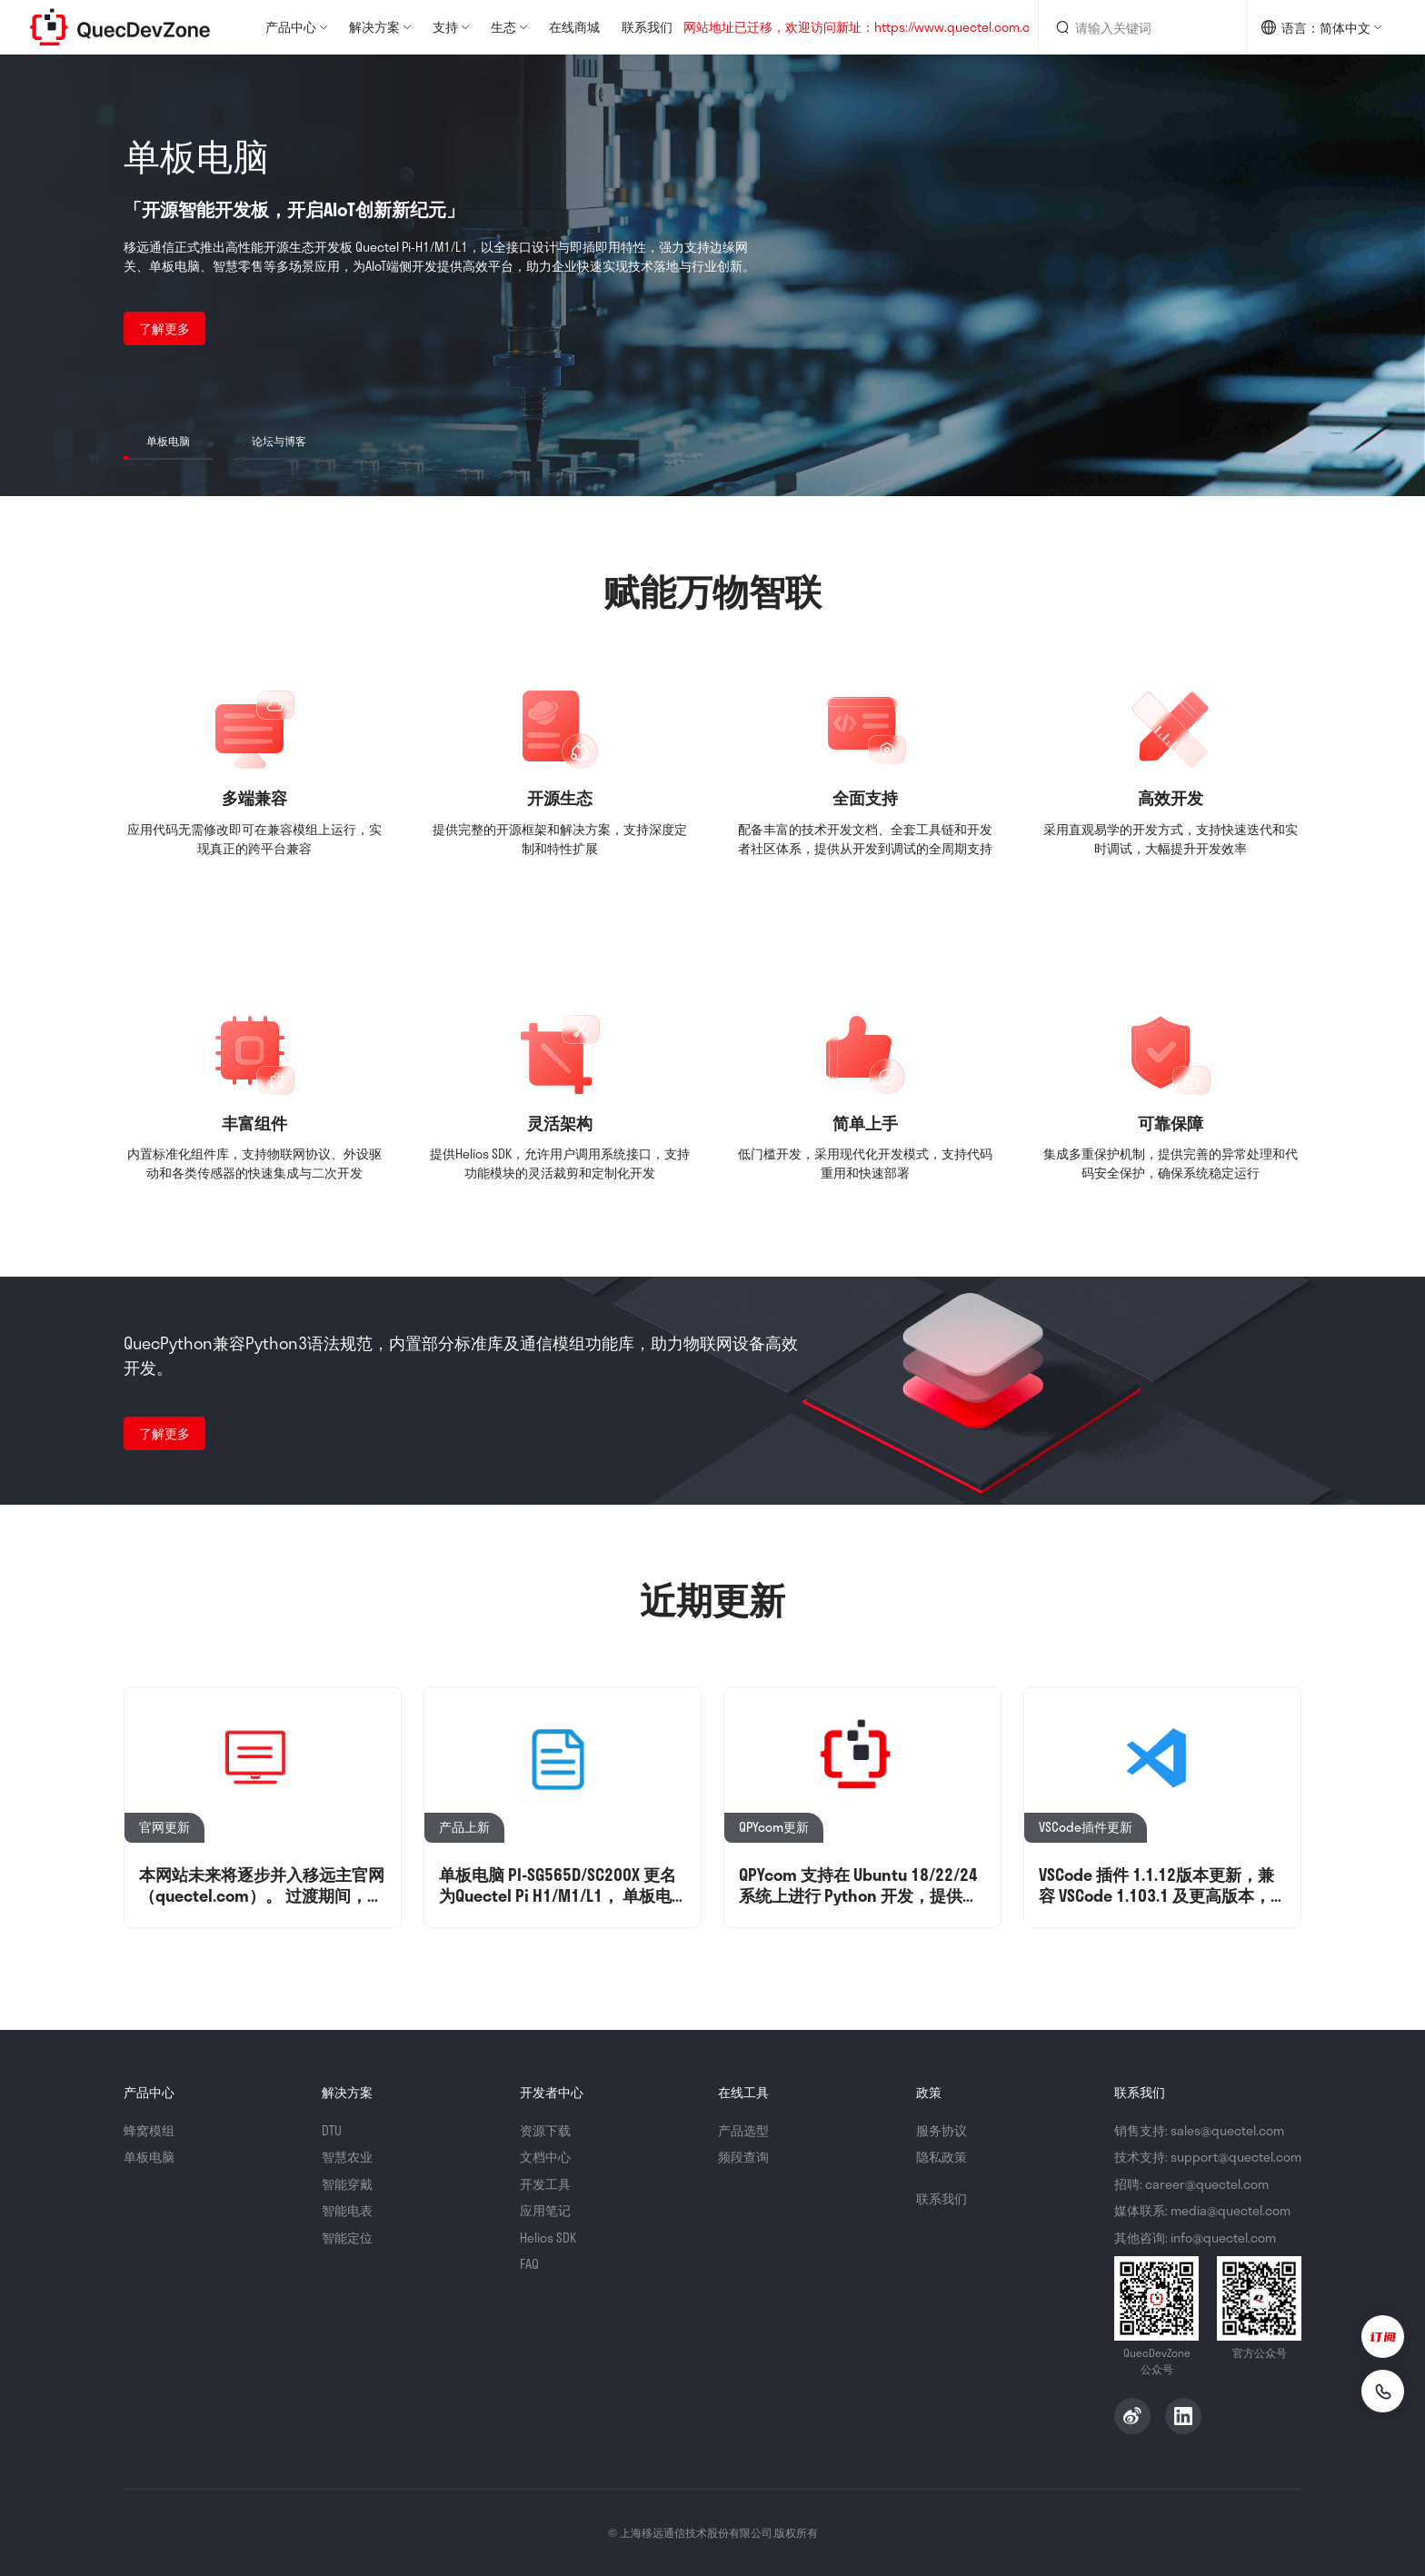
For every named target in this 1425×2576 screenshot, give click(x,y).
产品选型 (743, 2130)
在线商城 (574, 26)
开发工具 (545, 2183)
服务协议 (941, 2130)
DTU (332, 2130)
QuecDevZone (120, 27)
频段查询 (743, 2156)
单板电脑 (149, 2156)
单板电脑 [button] (168, 441)
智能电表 (347, 2210)
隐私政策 (941, 2156)
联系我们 (647, 26)
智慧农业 (347, 2156)
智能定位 (347, 2237)
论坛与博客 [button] (279, 441)
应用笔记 (545, 2210)
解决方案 (374, 26)
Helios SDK (548, 2237)
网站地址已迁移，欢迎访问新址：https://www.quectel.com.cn (860, 27)
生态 (503, 26)
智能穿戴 (347, 2183)
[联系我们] (1381, 2390)
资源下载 (545, 2130)
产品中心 (290, 26)
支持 (445, 26)
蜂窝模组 (149, 2130)
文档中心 (545, 2156)
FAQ (529, 2263)
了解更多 (164, 328)
